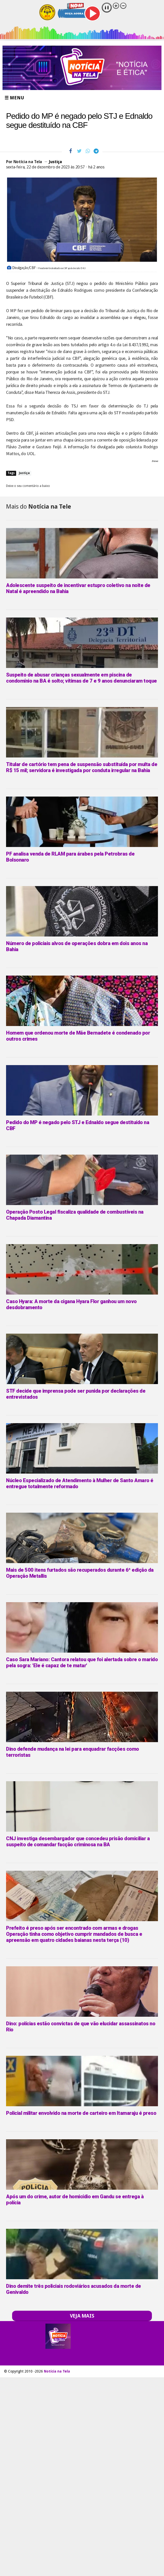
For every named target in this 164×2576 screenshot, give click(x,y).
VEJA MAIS (82, 2316)
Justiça (55, 161)
